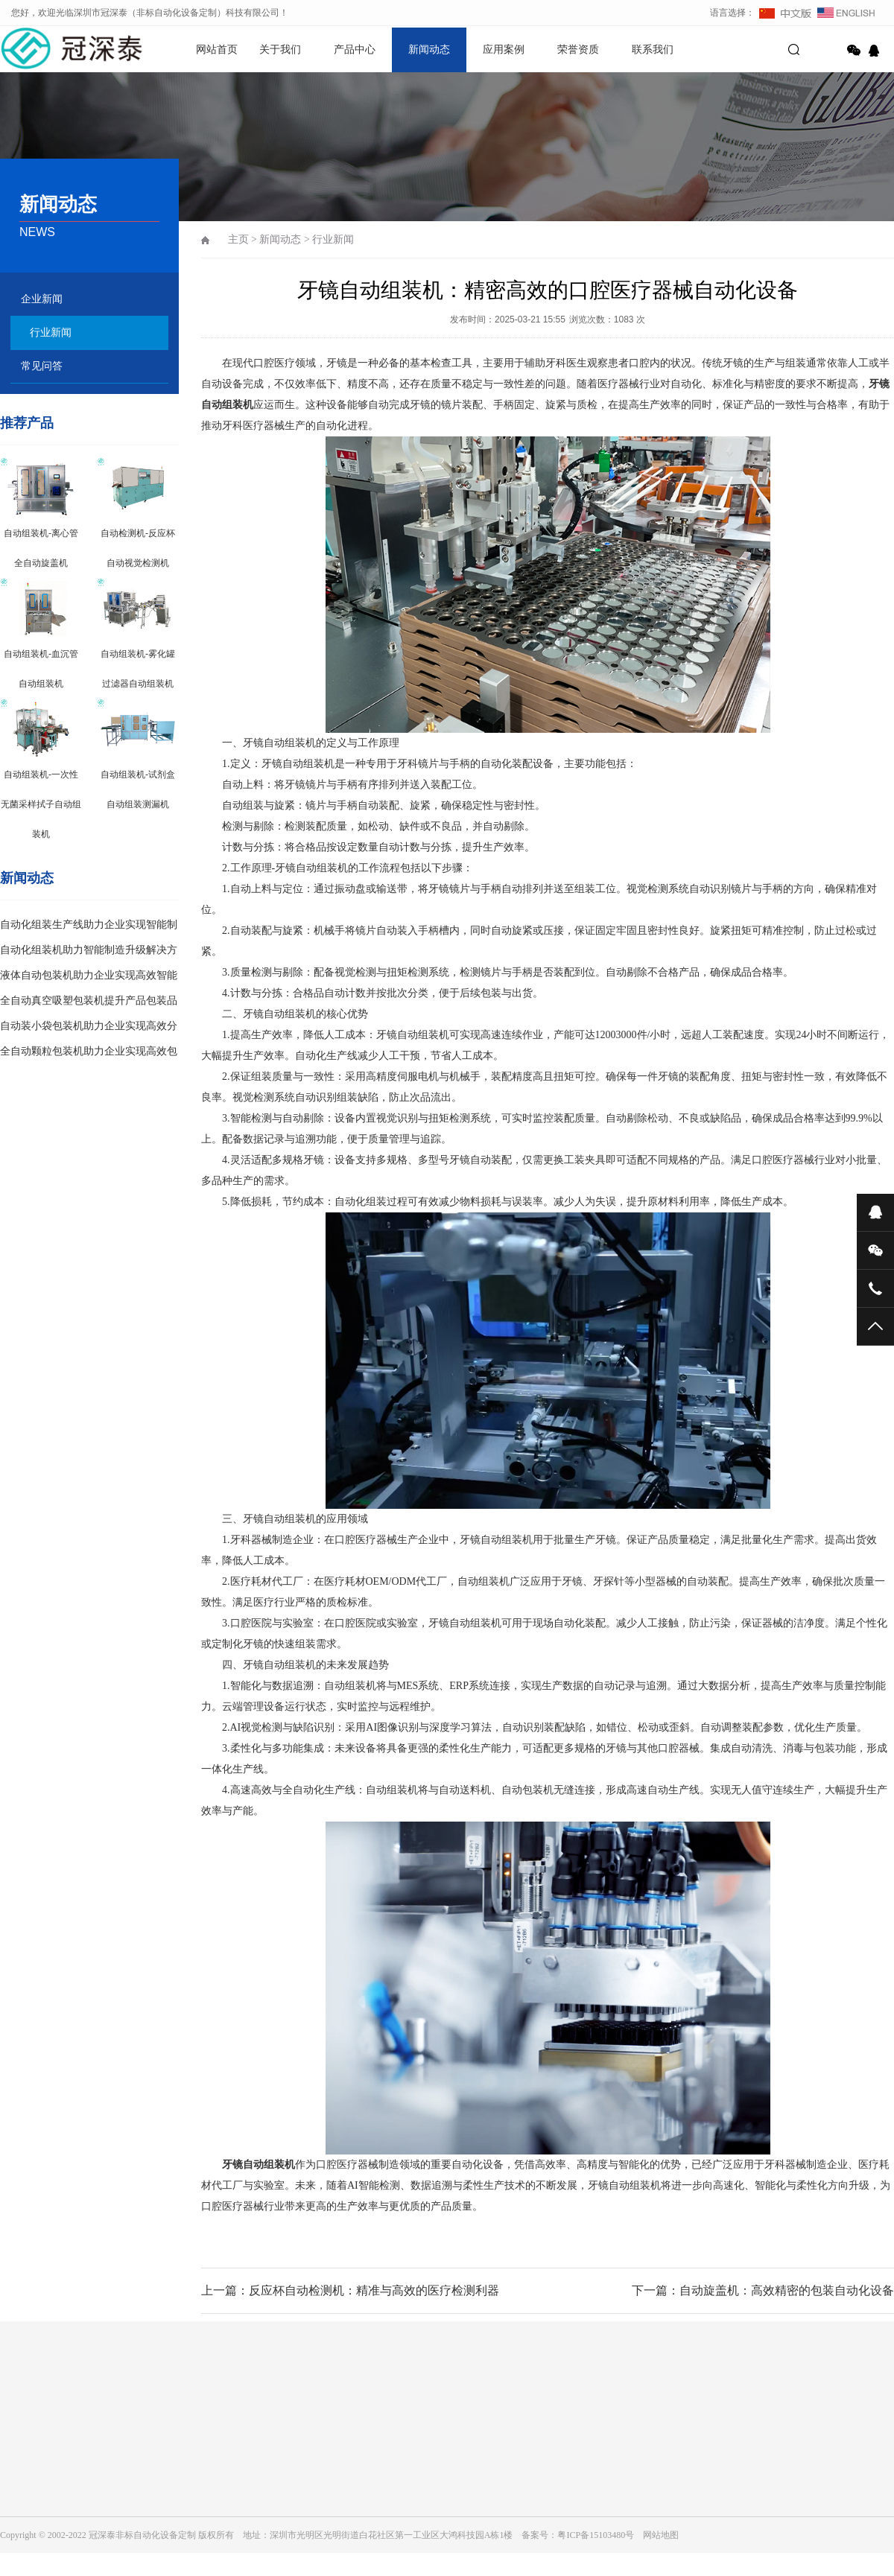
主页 (238, 239)
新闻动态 (429, 49)
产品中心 (354, 49)
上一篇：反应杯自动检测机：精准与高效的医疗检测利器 (350, 2290)
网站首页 (217, 49)
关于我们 (280, 49)
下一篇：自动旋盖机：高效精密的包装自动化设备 (763, 2290)
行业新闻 (51, 332)
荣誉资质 (578, 49)
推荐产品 (27, 423)
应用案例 (503, 49)
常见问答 (42, 366)
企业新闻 (42, 299)
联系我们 (652, 49)
